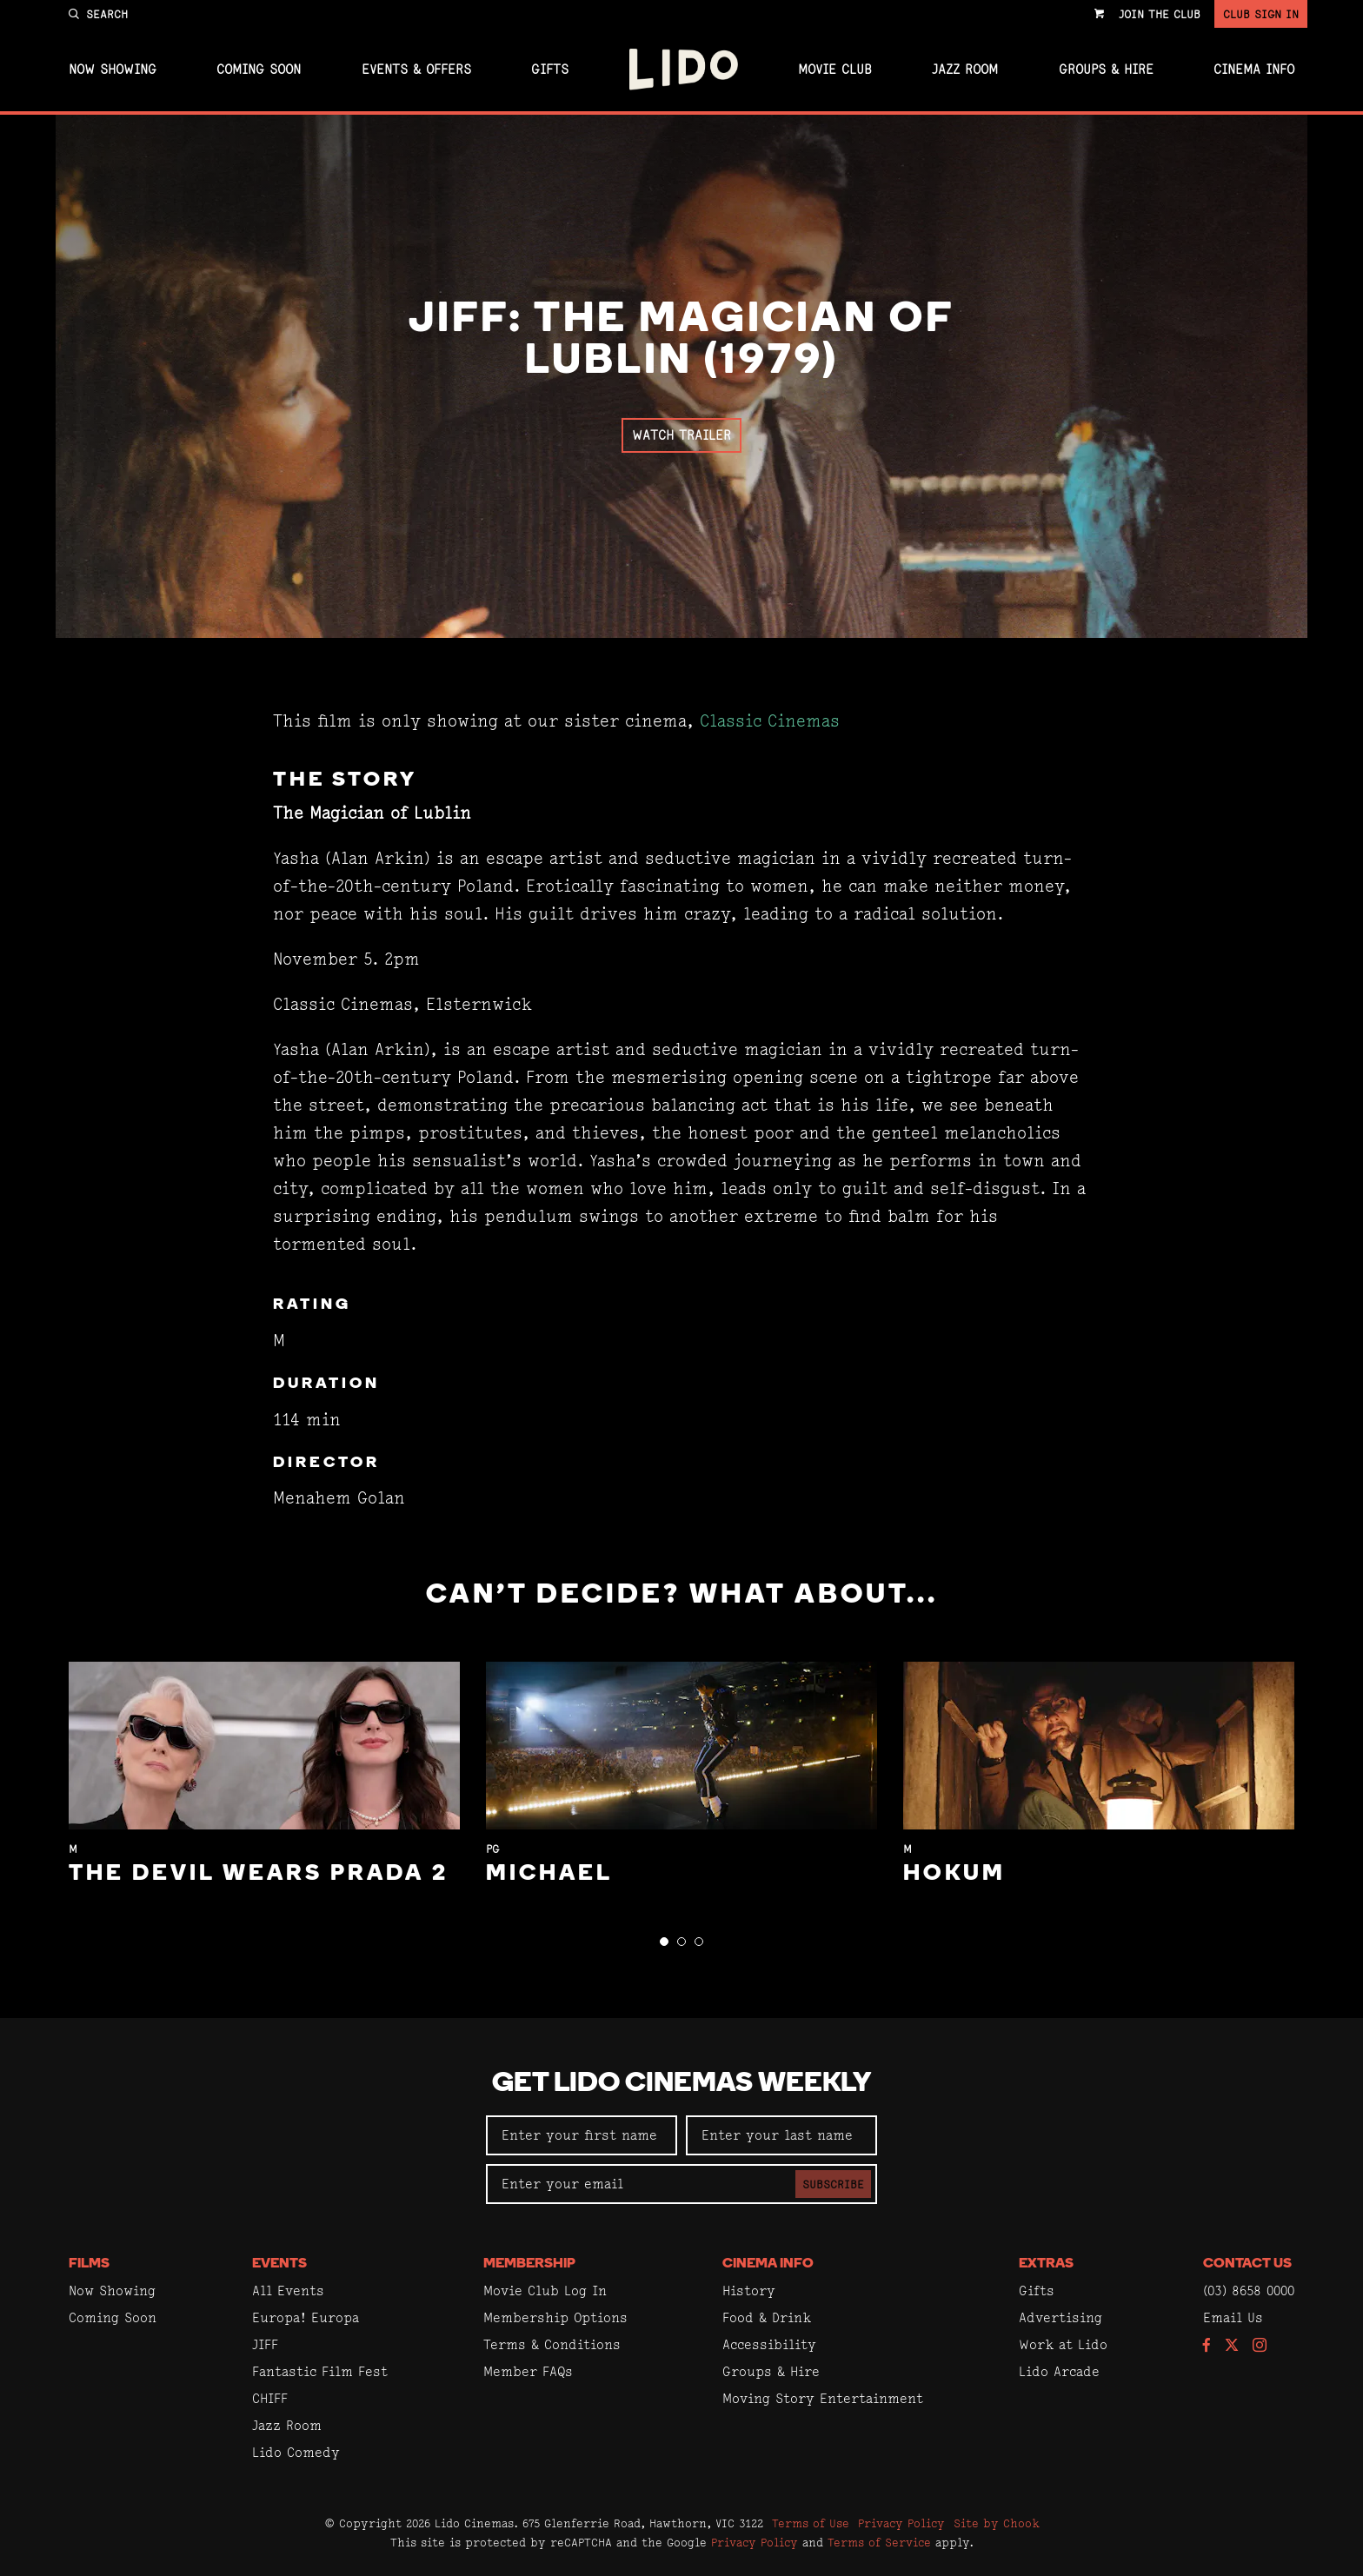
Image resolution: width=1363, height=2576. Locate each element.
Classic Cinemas (770, 721)
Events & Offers (416, 69)
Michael (549, 1874)
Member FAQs (528, 2371)
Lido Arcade (1059, 2371)
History (748, 2290)
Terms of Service (879, 2542)
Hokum (954, 1874)
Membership (529, 2264)
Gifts (549, 69)
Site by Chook (997, 2523)
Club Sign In (1261, 14)
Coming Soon (258, 69)
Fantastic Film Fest (320, 2371)
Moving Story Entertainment (822, 2398)
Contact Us (1247, 2264)
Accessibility (769, 2344)
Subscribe (833, 2184)
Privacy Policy (901, 2523)
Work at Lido (1063, 2344)
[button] (664, 1941)
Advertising (1060, 2317)
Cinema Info (1253, 69)
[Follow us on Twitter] (1232, 2346)
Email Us (1233, 2317)
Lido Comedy (296, 2452)
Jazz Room (965, 69)
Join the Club (1159, 14)
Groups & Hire (1106, 69)
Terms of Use (810, 2523)
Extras (1046, 2264)
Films (89, 2264)
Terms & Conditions (552, 2344)
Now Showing (112, 69)
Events (279, 2264)
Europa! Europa (305, 2317)
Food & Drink (766, 2317)
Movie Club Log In (545, 2290)
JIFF (265, 2344)
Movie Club (835, 69)
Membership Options (555, 2317)
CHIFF (270, 2398)
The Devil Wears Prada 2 (259, 1874)
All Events (288, 2290)
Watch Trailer (681, 435)
